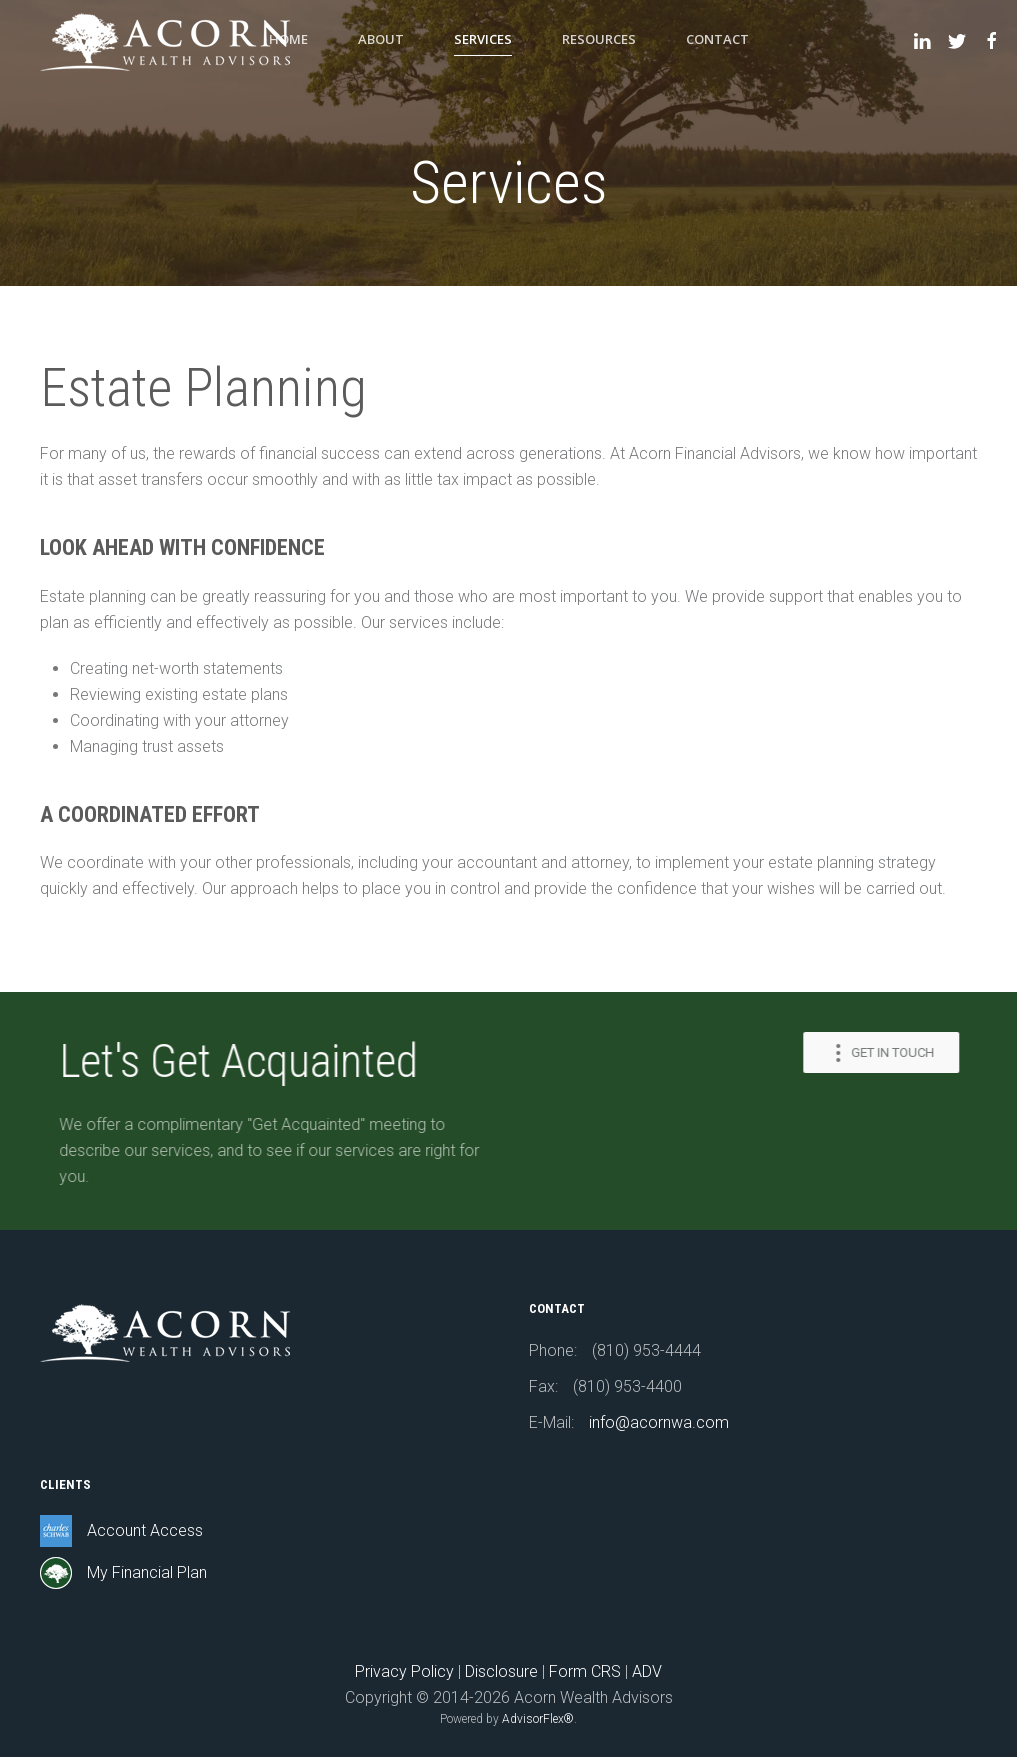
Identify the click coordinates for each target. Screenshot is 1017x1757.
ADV (647, 1671)
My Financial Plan (147, 1572)
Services (483, 39)
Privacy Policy (404, 1671)
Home (288, 39)
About (381, 39)
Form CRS (585, 1671)
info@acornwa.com (659, 1422)
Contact (717, 39)
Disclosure (501, 1671)
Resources (599, 39)
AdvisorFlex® (538, 1719)
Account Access (145, 1530)
